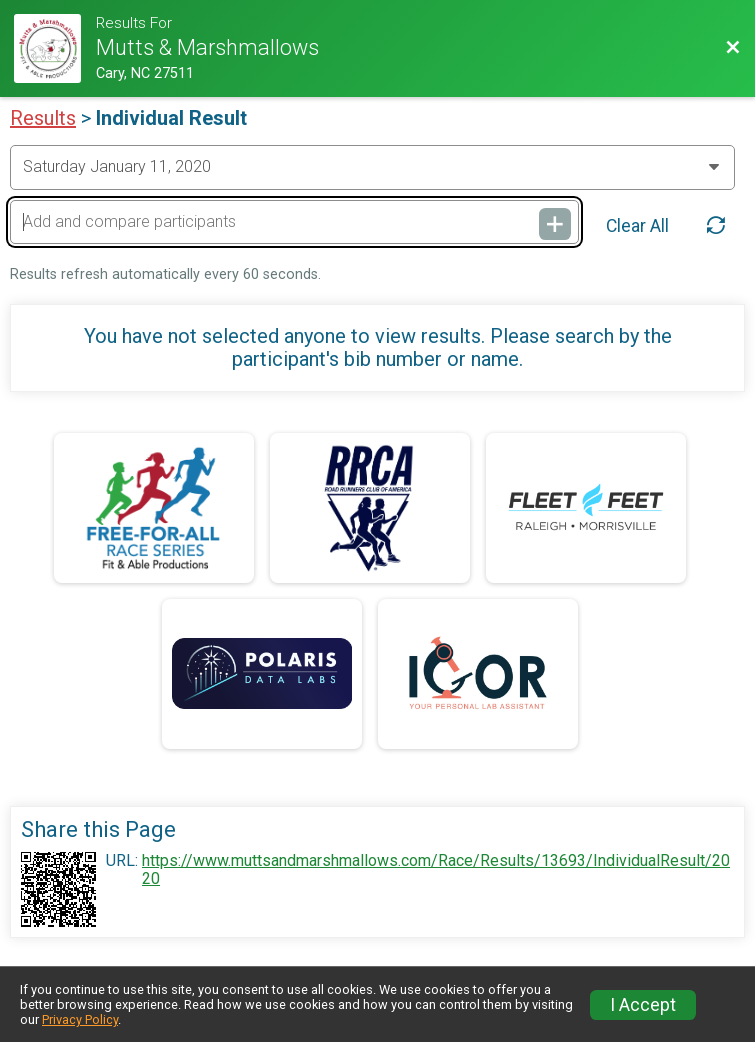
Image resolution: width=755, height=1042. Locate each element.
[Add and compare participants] (294, 222)
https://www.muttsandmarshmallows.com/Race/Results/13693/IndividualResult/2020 (436, 870)
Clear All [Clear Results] (637, 226)
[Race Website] (55, 48)
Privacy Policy (80, 1019)
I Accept (643, 1005)
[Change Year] (372, 167)
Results (43, 118)
